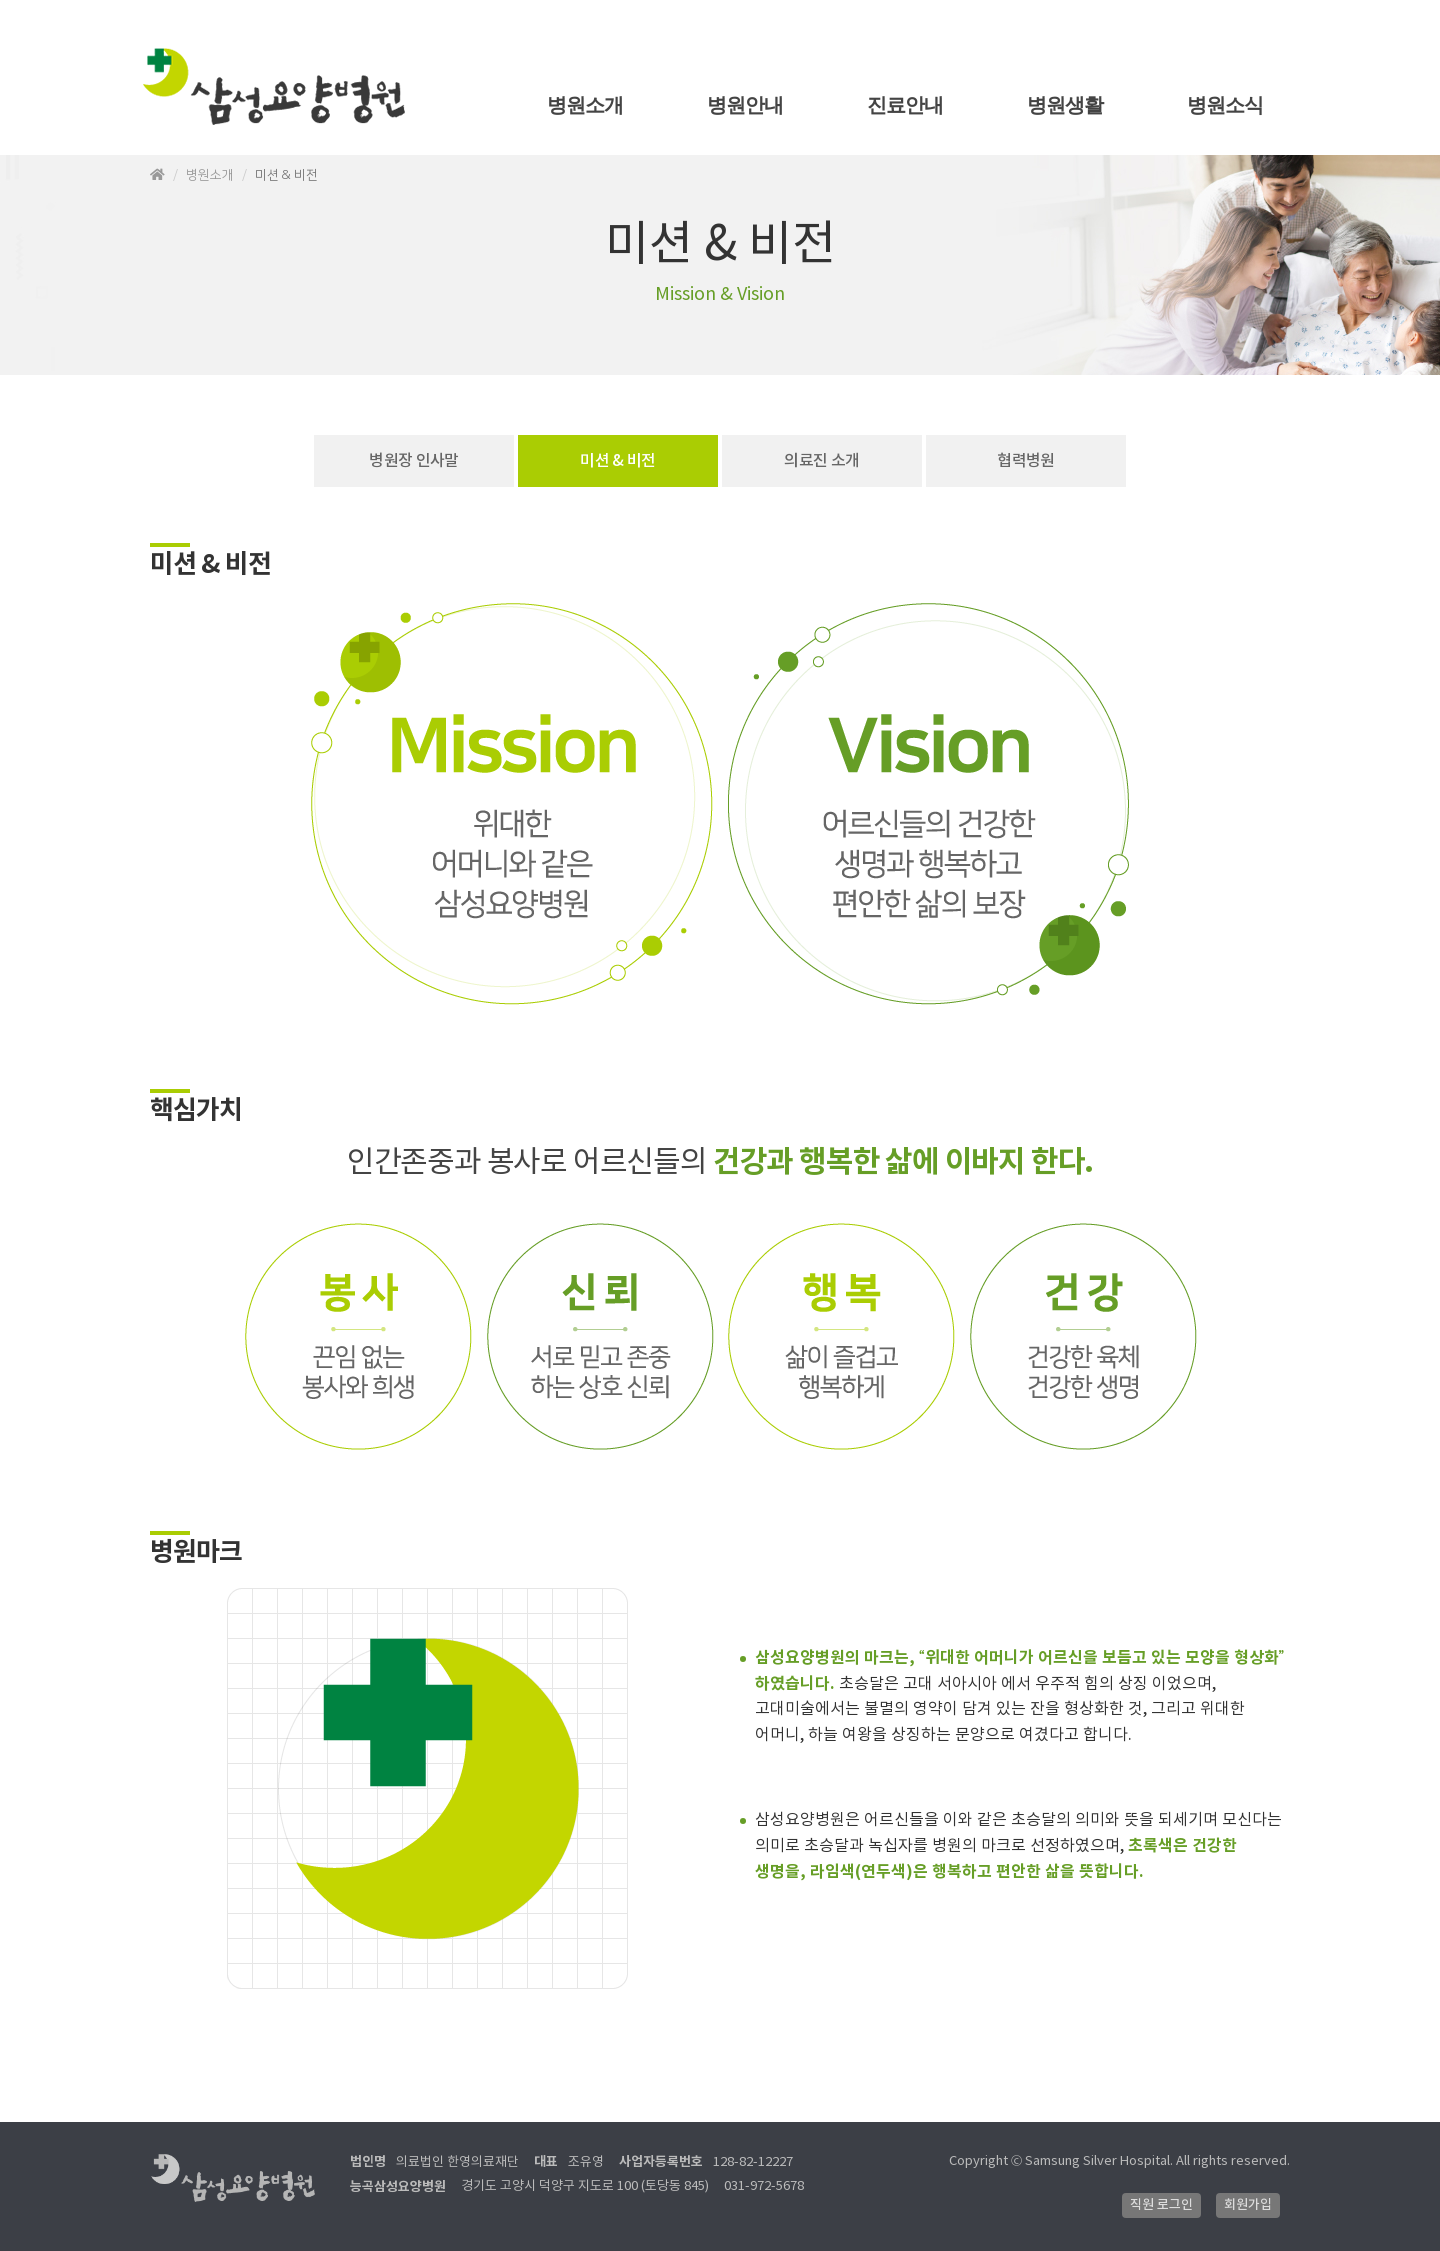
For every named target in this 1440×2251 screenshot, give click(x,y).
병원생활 (1065, 105)
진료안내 (905, 105)
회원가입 (1248, 2205)
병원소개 (585, 105)
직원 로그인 (1161, 2205)
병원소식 (1225, 105)
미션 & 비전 (618, 461)
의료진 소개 (821, 461)
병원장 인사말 (414, 461)
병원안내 (745, 105)
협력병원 (1025, 461)
